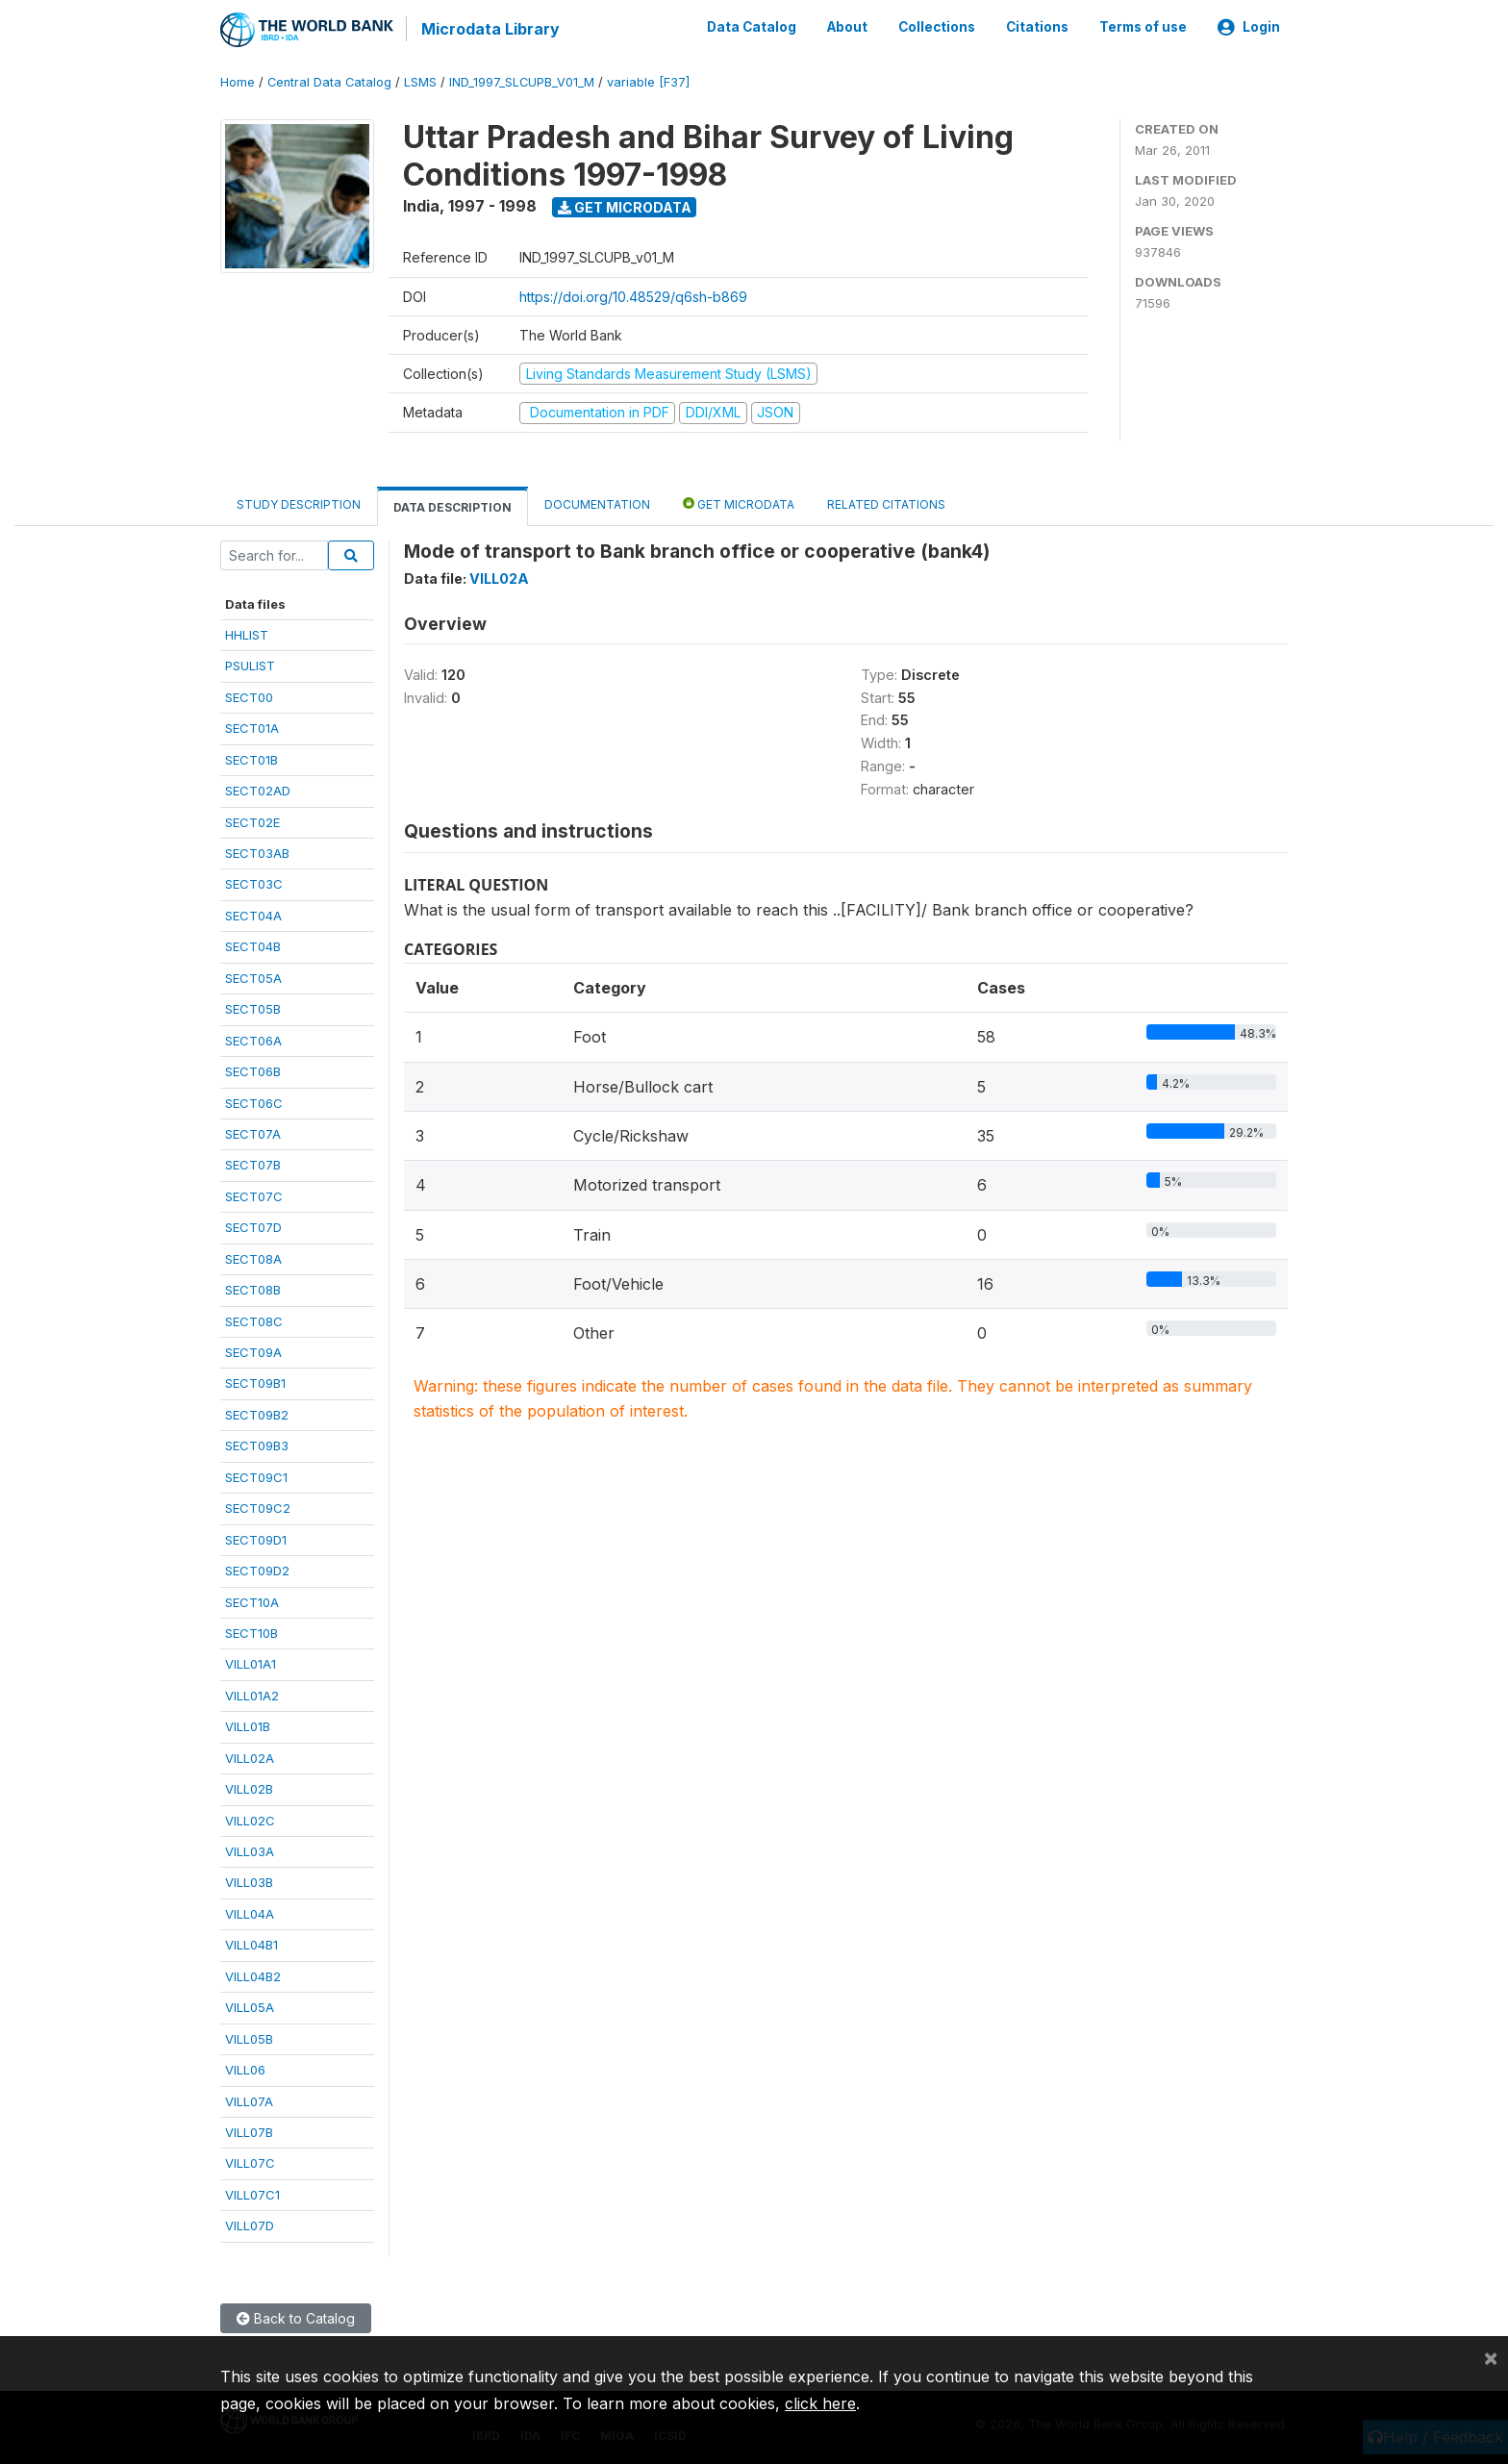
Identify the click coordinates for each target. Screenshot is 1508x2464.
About (847, 27)
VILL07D (249, 2224)
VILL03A (249, 1850)
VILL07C (250, 2162)
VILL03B (249, 1881)
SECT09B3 (257, 1444)
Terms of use (1143, 27)
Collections (936, 27)
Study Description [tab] (299, 502)
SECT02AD (257, 789)
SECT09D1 (256, 1538)
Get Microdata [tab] (738, 501)
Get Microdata (624, 205)
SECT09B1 (255, 1382)
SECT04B (253, 945)
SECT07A (253, 1133)
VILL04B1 (251, 1943)
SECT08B (253, 1288)
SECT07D (253, 1226)
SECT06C (254, 1101)
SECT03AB (257, 852)
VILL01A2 (252, 1693)
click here (820, 2403)
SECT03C (254, 883)
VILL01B (247, 1725)
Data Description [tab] (452, 505)
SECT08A (253, 1257)
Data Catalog (751, 27)
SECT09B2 (257, 1413)
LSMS (420, 81)
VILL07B (249, 2131)
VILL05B (249, 2037)
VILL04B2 (253, 1974)
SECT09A (253, 1351)
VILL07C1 (252, 2192)
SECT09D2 (257, 1569)
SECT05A (253, 976)
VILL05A (249, 2006)
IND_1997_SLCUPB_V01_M (521, 81)
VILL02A (249, 1756)
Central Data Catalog (329, 81)
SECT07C (254, 1194)
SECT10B (251, 1632)
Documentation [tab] (597, 502)
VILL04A (249, 1913)
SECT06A (253, 1038)
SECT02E (252, 820)
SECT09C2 (257, 1507)
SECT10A (252, 1600)
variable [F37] (648, 81)
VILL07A (249, 2099)
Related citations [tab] (886, 502)
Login (1249, 27)
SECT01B (251, 758)
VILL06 (245, 2068)
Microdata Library (489, 28)
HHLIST (246, 633)
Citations (1037, 27)
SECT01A (252, 727)
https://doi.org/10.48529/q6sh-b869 (633, 295)
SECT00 (249, 695)
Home (237, 81)
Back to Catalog (296, 2316)
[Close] (1490, 2357)
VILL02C (250, 1818)
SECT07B (253, 1163)
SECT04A (253, 914)
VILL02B (249, 1788)
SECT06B (253, 1070)
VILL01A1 (250, 1663)
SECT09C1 (256, 1475)
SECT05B (253, 1008)
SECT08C (254, 1319)
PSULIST (250, 664)
